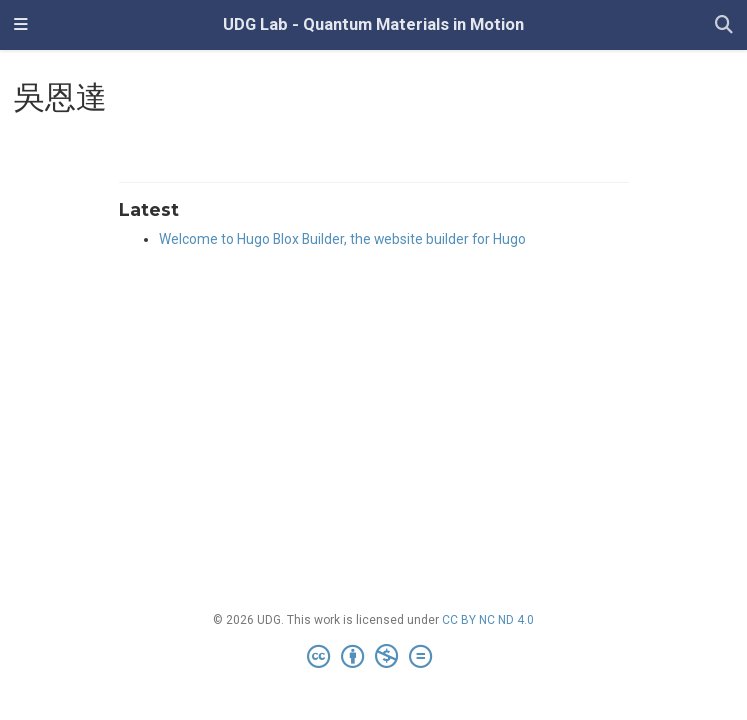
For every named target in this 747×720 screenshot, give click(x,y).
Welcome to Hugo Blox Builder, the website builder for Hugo (342, 239)
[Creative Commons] (373, 657)
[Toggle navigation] (21, 25)
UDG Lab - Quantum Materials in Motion (373, 24)
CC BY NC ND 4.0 (488, 620)
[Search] (724, 25)
